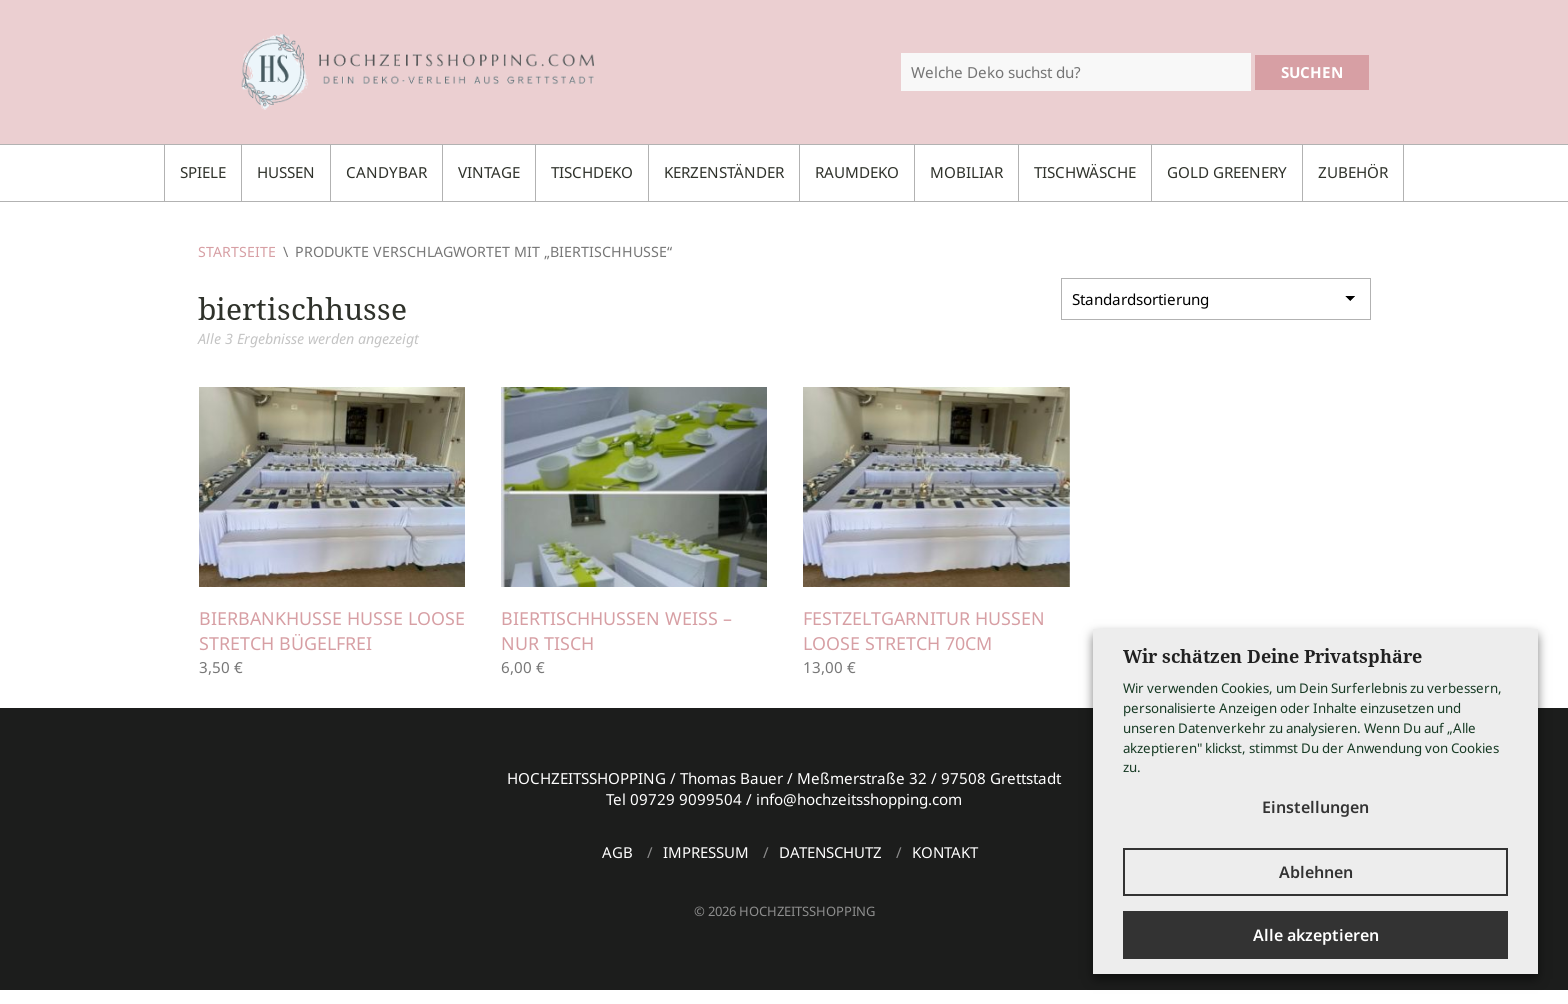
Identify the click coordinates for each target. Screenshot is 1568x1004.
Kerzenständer (724, 172)
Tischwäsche (1085, 172)
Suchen (1312, 72)
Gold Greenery (1227, 172)
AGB (617, 852)
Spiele (203, 172)
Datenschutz (830, 852)
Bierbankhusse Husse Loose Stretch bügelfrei (316, 630)
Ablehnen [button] (1316, 872)
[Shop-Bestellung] (1216, 299)
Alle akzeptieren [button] (1316, 935)
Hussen (286, 172)
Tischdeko (592, 172)
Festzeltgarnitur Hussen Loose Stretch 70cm (924, 630)
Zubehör (1353, 172)
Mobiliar (966, 172)
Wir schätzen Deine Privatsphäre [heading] (1272, 655)
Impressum (706, 852)
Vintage (489, 172)
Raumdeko (857, 172)
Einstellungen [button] (1315, 806)
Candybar (386, 172)
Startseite (237, 251)
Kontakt (945, 852)
